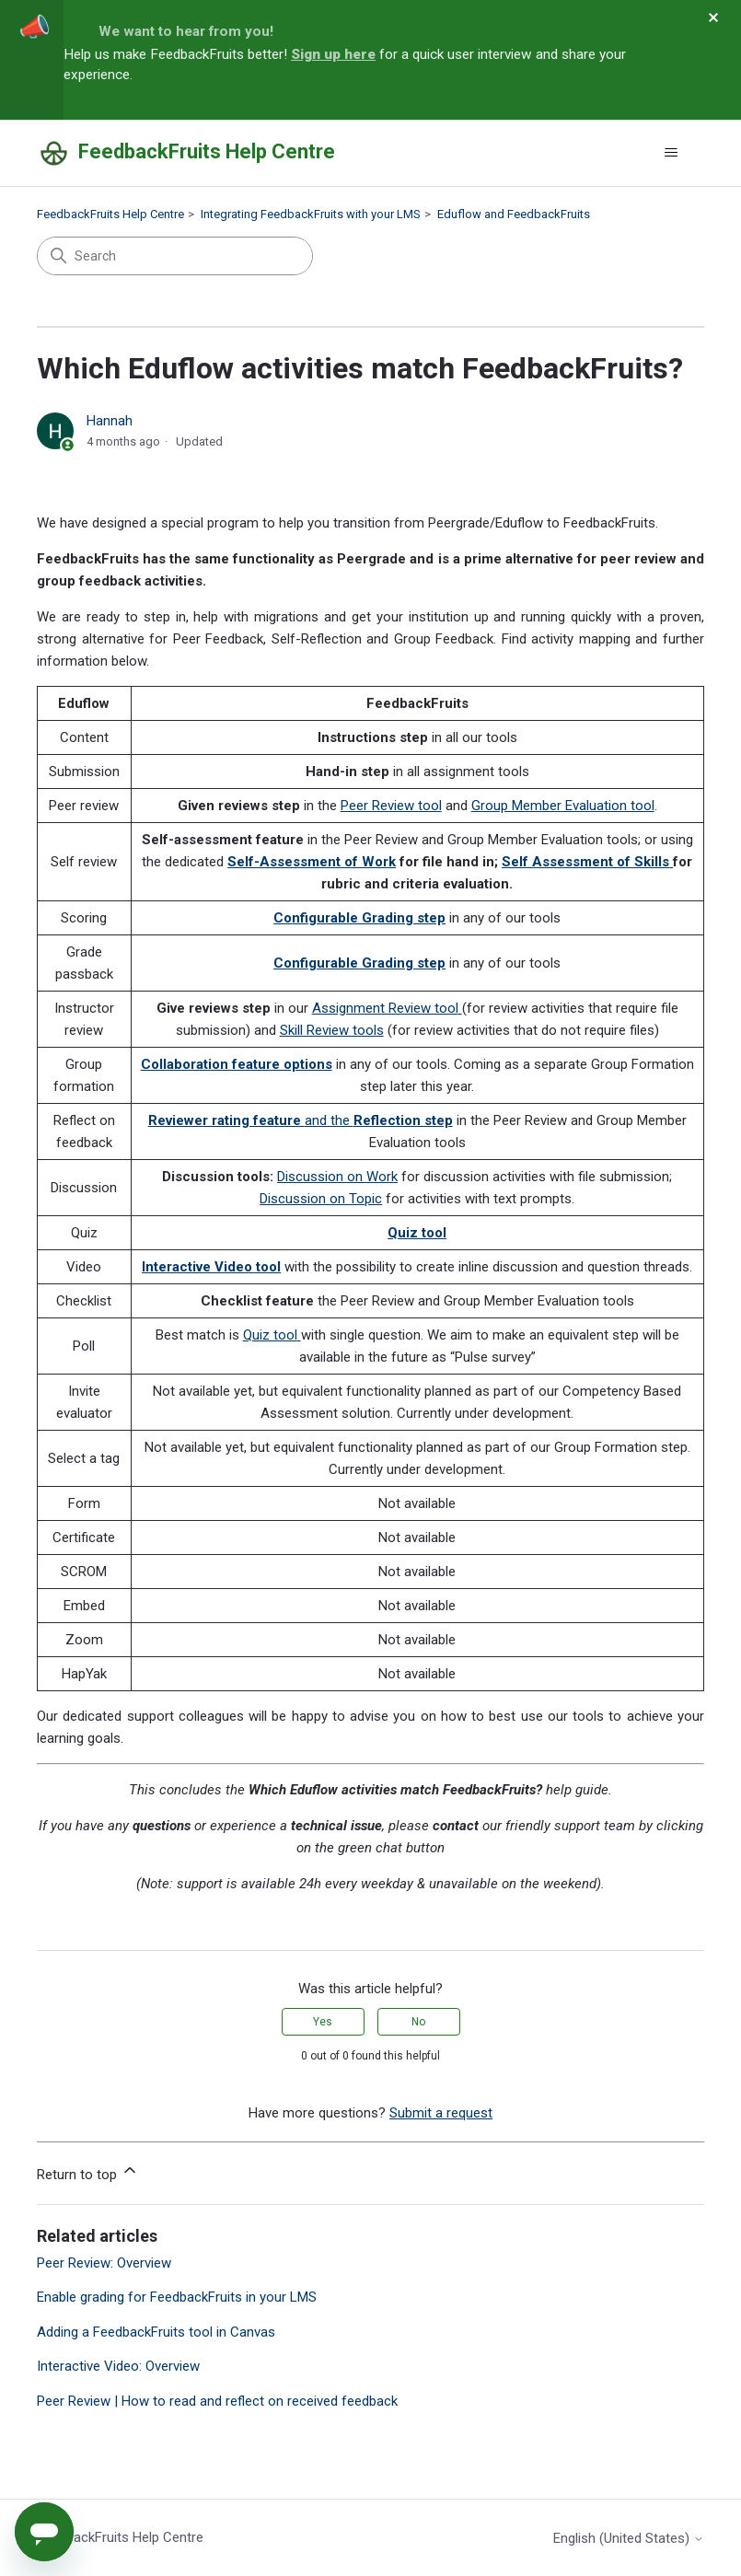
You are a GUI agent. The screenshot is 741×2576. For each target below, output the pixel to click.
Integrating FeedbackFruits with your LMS (311, 214)
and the (300, 1120)
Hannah (110, 420)
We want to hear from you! (185, 31)
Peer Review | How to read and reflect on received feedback (217, 2401)
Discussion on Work (337, 1176)
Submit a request (440, 2113)
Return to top (88, 2172)
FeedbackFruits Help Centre (110, 214)
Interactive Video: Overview (118, 2366)
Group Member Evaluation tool (562, 805)
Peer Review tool (391, 805)
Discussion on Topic (321, 1198)
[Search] (175, 256)
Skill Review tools (332, 1030)
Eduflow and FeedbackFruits (513, 214)
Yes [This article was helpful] (322, 2021)
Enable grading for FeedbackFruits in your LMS (177, 2297)
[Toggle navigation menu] (671, 153)
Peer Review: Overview (104, 2263)
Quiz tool (270, 1335)
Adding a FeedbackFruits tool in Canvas (156, 2332)
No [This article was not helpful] (418, 2021)
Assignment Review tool (385, 1008)
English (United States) (628, 2539)
